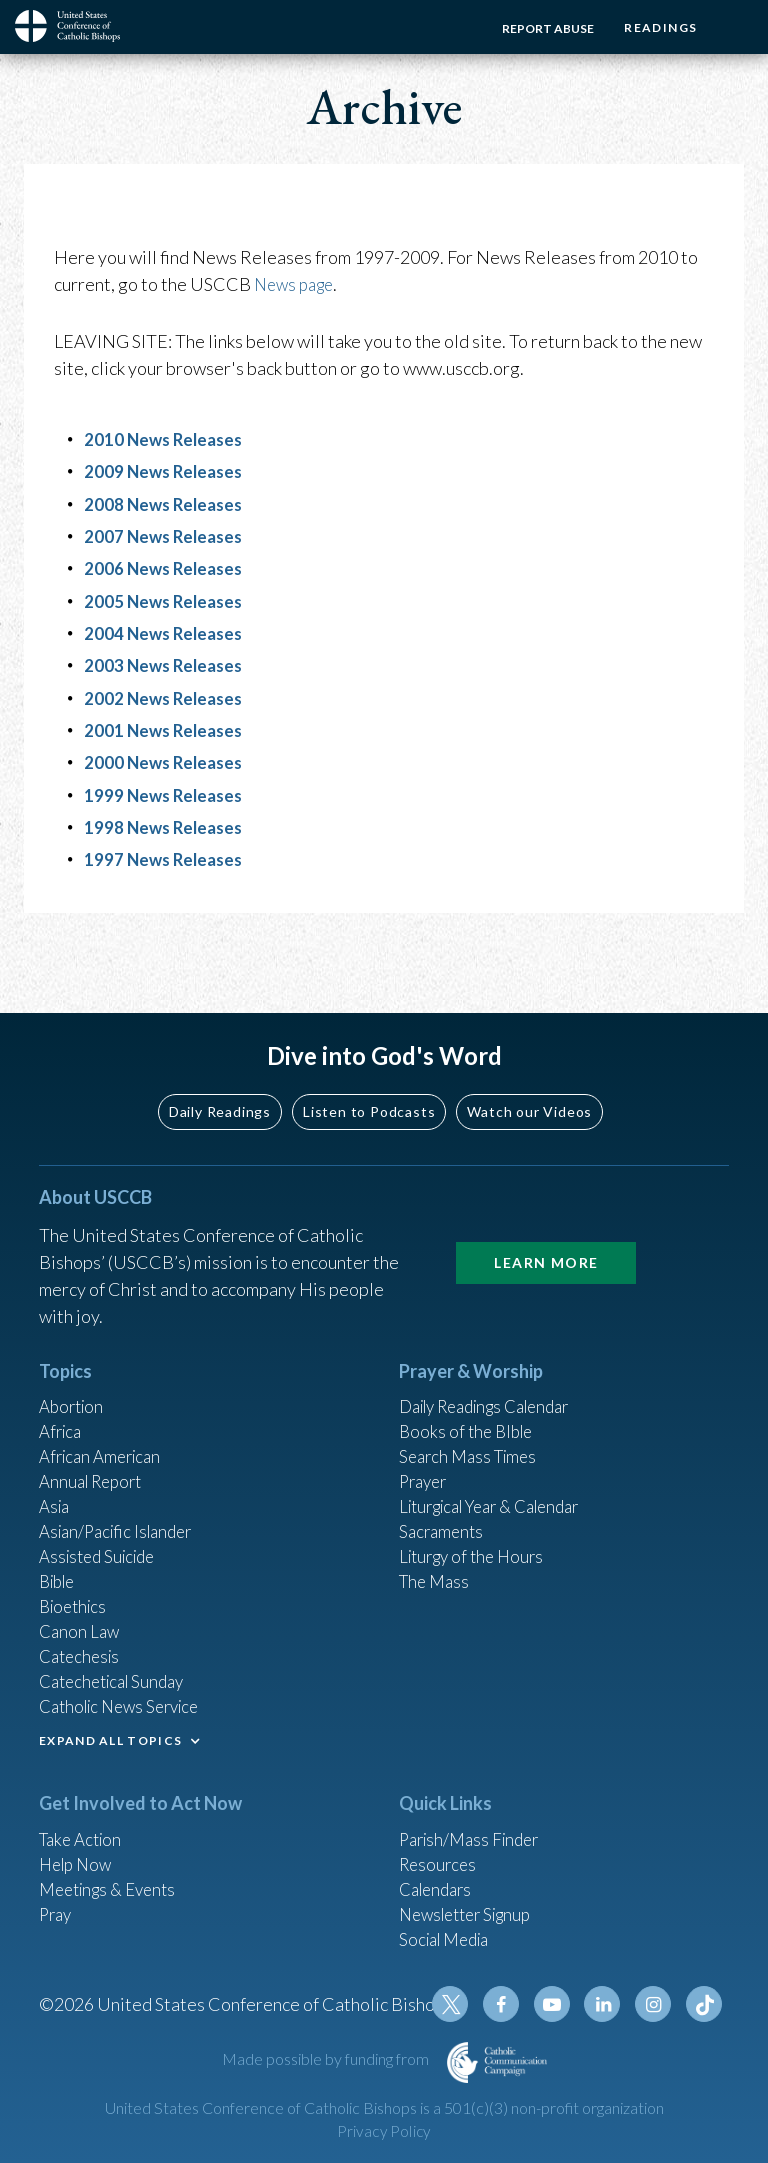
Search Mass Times (472, 1420)
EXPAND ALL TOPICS (110, 1724)
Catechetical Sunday (118, 1663)
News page (297, 284)
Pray (57, 1905)
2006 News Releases (167, 568)
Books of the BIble (469, 1393)
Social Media (449, 1932)
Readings (655, 27)
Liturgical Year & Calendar (501, 1474)
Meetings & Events (113, 1878)
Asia (56, 1474)
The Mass (436, 1555)
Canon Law (81, 1609)
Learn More (546, 1220)
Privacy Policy (384, 2131)
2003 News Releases (167, 664)
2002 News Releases (167, 697)
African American (105, 1420)
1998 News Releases (167, 825)
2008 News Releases (167, 503)
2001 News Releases (167, 729)
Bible (60, 1555)
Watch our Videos (529, 1069)
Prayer (425, 1447)
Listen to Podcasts (369, 1069)
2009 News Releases (167, 471)
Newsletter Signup (472, 1905)
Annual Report (95, 1447)
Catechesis (82, 1636)
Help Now (78, 1851)
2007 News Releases (167, 536)
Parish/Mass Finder (474, 1824)
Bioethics (76, 1582)
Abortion (74, 1366)
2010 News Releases (167, 439)
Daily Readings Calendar (495, 1366)
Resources (440, 1851)
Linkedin (609, 2004)
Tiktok (705, 2004)
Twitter (465, 2004)
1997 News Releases (167, 857)
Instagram (657, 2004)
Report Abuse (538, 28)
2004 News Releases (167, 632)
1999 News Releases (167, 793)
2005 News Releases (167, 600)
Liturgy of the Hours (476, 1528)
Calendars (439, 1878)
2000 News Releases (167, 761)
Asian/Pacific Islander (122, 1501)
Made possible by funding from (327, 2058)
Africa (62, 1393)
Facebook (513, 2004)
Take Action (83, 1824)
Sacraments (443, 1501)
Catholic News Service (126, 1690)
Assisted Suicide (102, 1528)
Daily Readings (220, 1069)
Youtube (561, 2004)
